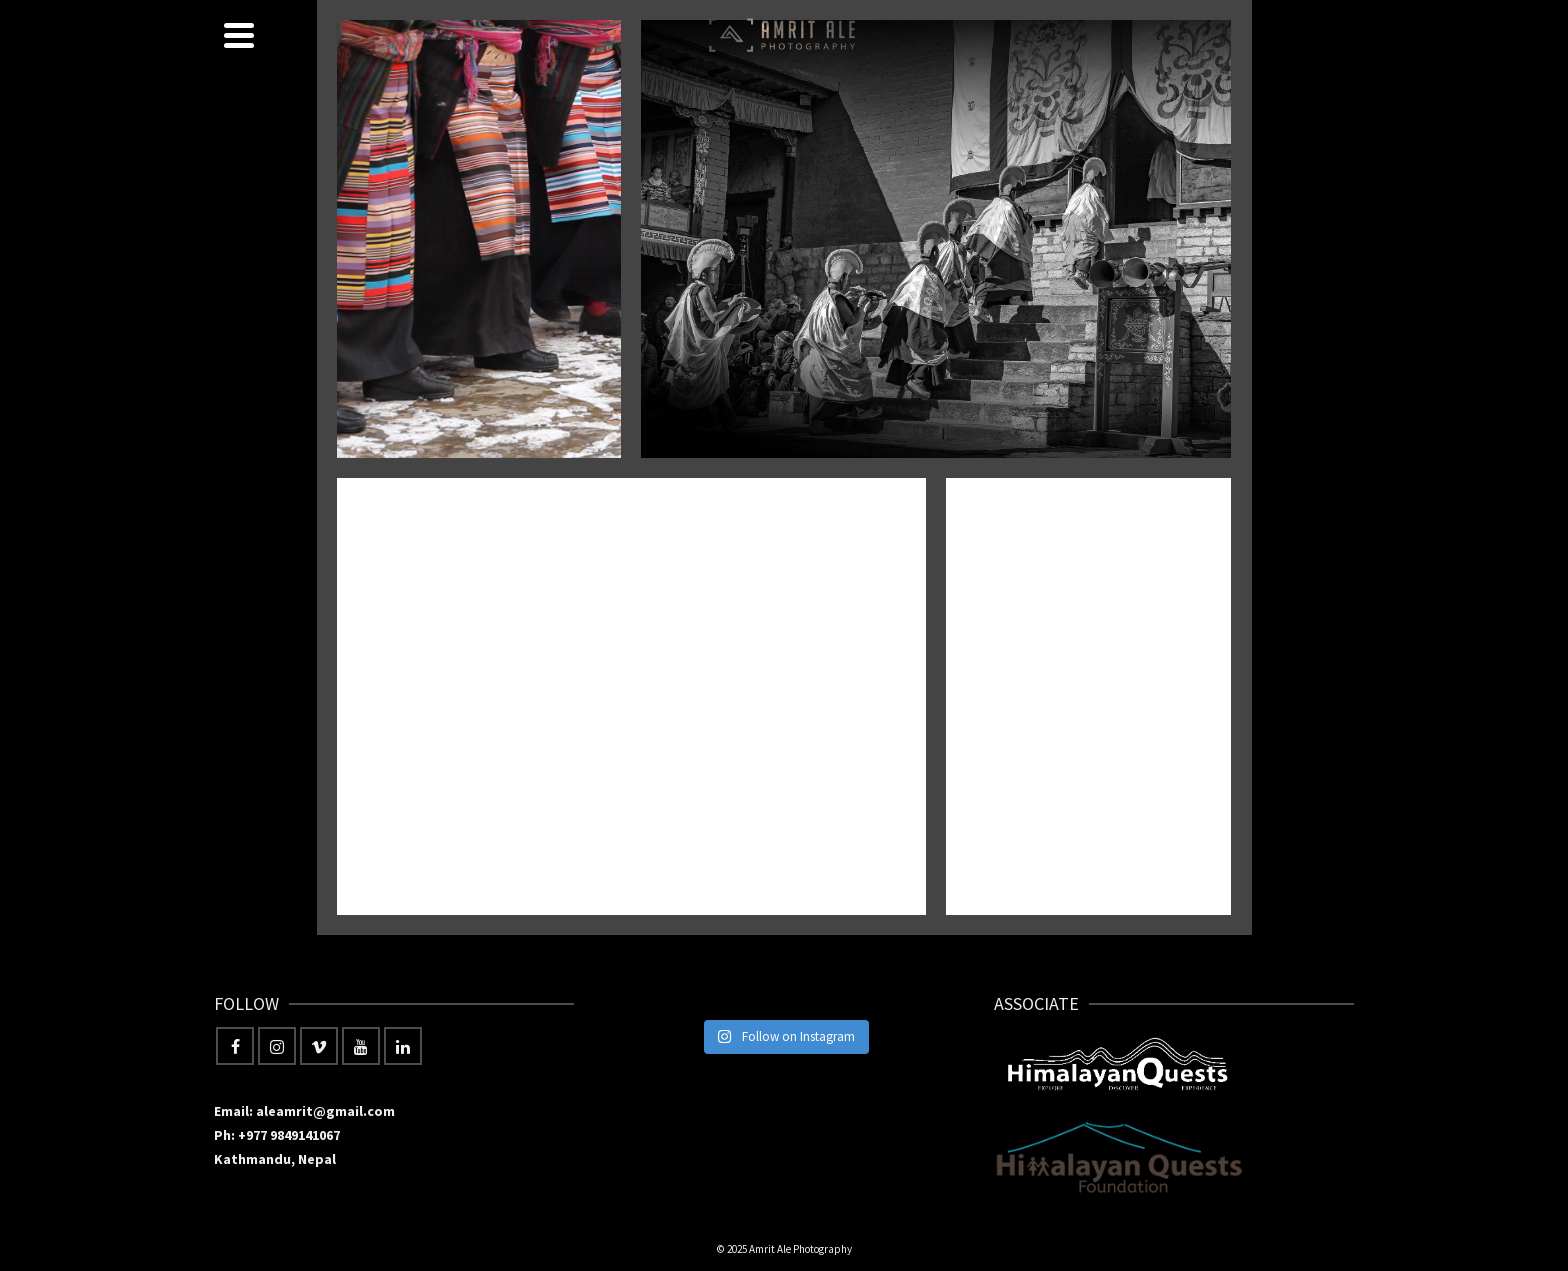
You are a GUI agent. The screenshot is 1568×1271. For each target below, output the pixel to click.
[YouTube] (361, 1046)
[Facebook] (235, 1046)
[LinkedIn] (403, 1046)
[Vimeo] (319, 1046)
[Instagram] (277, 1046)
